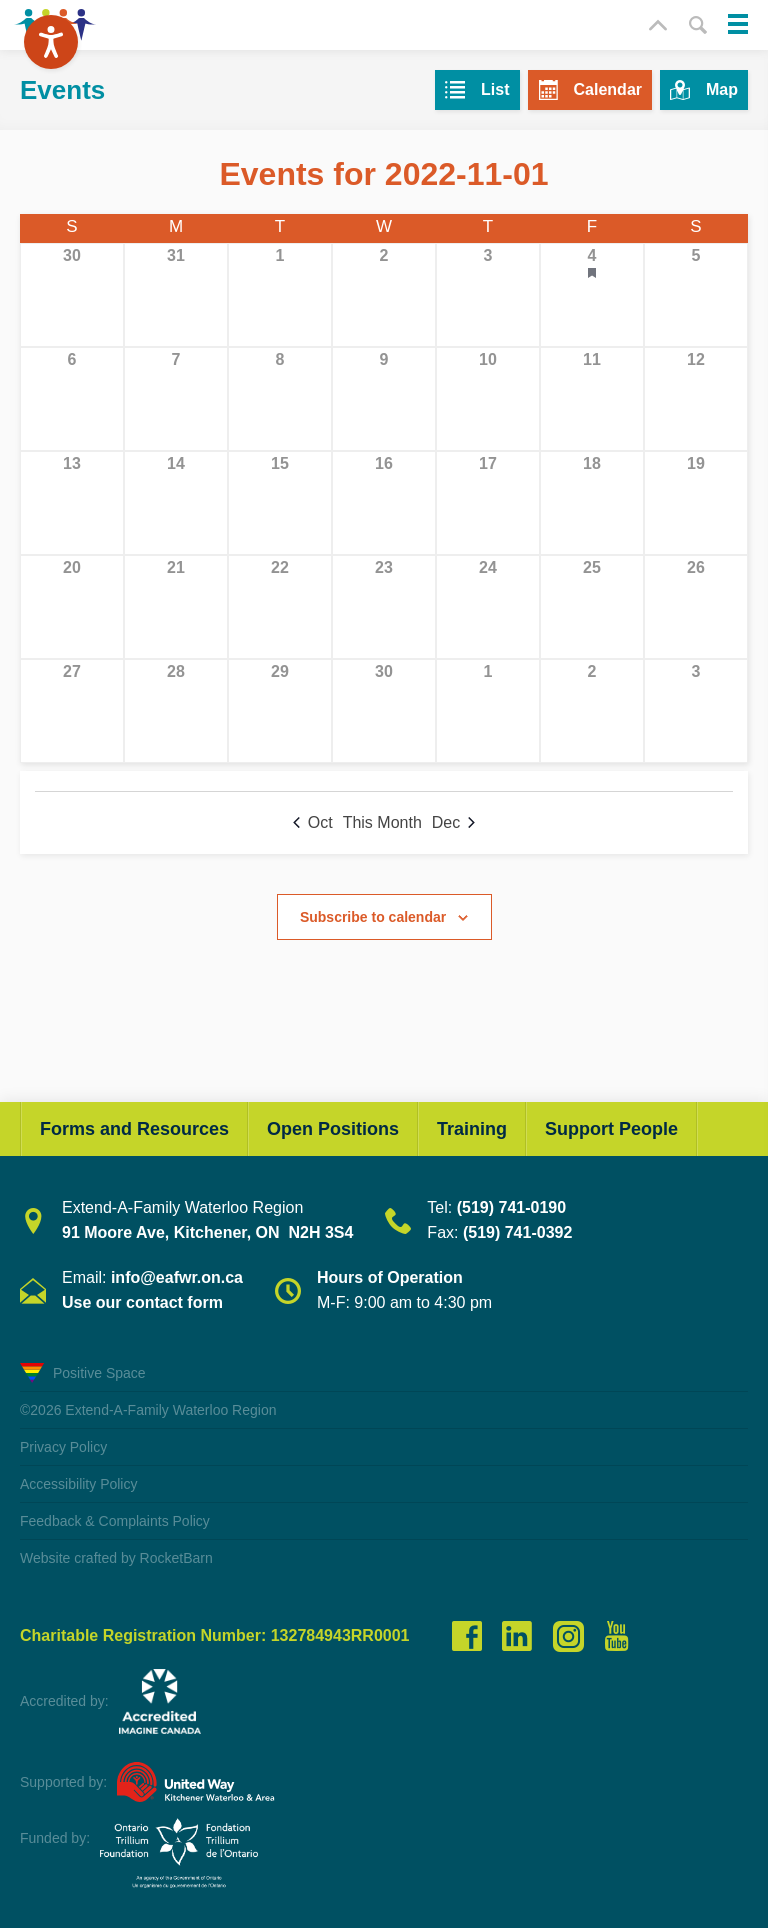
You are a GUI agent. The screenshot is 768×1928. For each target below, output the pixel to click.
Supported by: (63, 1782)
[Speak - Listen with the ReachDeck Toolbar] (51, 42)
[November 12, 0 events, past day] (696, 399)
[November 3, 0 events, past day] (488, 295)
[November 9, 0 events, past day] (384, 399)
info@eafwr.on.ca (177, 1277)
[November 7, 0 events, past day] (176, 399)
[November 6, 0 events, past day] (72, 399)
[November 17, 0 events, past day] (488, 503)
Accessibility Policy (78, 1484)
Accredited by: (64, 1701)
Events (62, 90)
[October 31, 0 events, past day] (176, 295)
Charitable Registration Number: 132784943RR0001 (215, 1636)
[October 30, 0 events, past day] (72, 295)
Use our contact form (142, 1302)
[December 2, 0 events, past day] (592, 711)
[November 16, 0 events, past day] (384, 503)
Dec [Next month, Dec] (453, 822)
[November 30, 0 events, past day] (384, 711)
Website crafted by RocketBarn (116, 1558)
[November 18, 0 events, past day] (592, 503)
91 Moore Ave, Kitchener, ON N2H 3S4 (207, 1232)
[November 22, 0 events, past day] (280, 607)
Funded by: (55, 1838)
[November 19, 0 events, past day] (696, 503)
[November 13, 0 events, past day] (72, 503)
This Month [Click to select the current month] (382, 822)
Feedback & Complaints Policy (115, 1521)
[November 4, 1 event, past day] (592, 295)
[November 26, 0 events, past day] (696, 607)
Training (472, 1129)
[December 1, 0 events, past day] (488, 711)
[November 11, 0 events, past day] (592, 399)
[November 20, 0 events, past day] (72, 607)
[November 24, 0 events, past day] (488, 607)
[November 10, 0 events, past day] (488, 399)
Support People (611, 1129)
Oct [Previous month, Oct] (313, 822)
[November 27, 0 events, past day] (72, 711)
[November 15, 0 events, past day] (280, 503)
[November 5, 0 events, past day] (696, 295)
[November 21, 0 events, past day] (176, 607)
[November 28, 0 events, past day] (176, 711)
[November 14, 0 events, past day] (176, 503)
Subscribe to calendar (373, 917)
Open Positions (333, 1129)
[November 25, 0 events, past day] (592, 607)
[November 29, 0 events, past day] (280, 711)
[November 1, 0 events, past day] (280, 295)
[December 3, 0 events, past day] (696, 711)
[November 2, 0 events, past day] (384, 295)
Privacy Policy (63, 1447)
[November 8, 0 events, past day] (280, 399)
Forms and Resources (134, 1129)
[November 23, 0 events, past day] (384, 607)
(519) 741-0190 (511, 1207)
